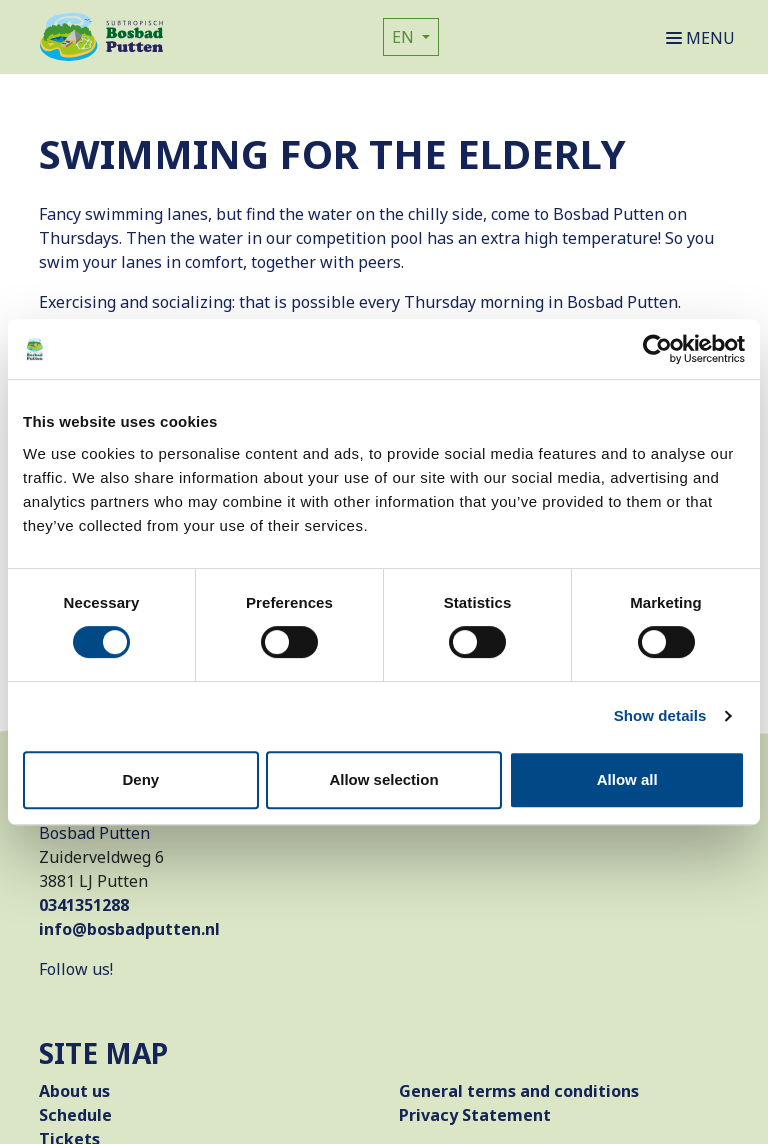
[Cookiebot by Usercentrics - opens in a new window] (657, 349)
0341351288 (84, 905)
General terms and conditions (519, 1091)
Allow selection (383, 779)
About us (74, 1091)
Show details (660, 715)
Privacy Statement (475, 1115)
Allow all (627, 779)
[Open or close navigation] (704, 37)
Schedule (75, 1115)
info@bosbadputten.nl (129, 929)
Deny (140, 779)
